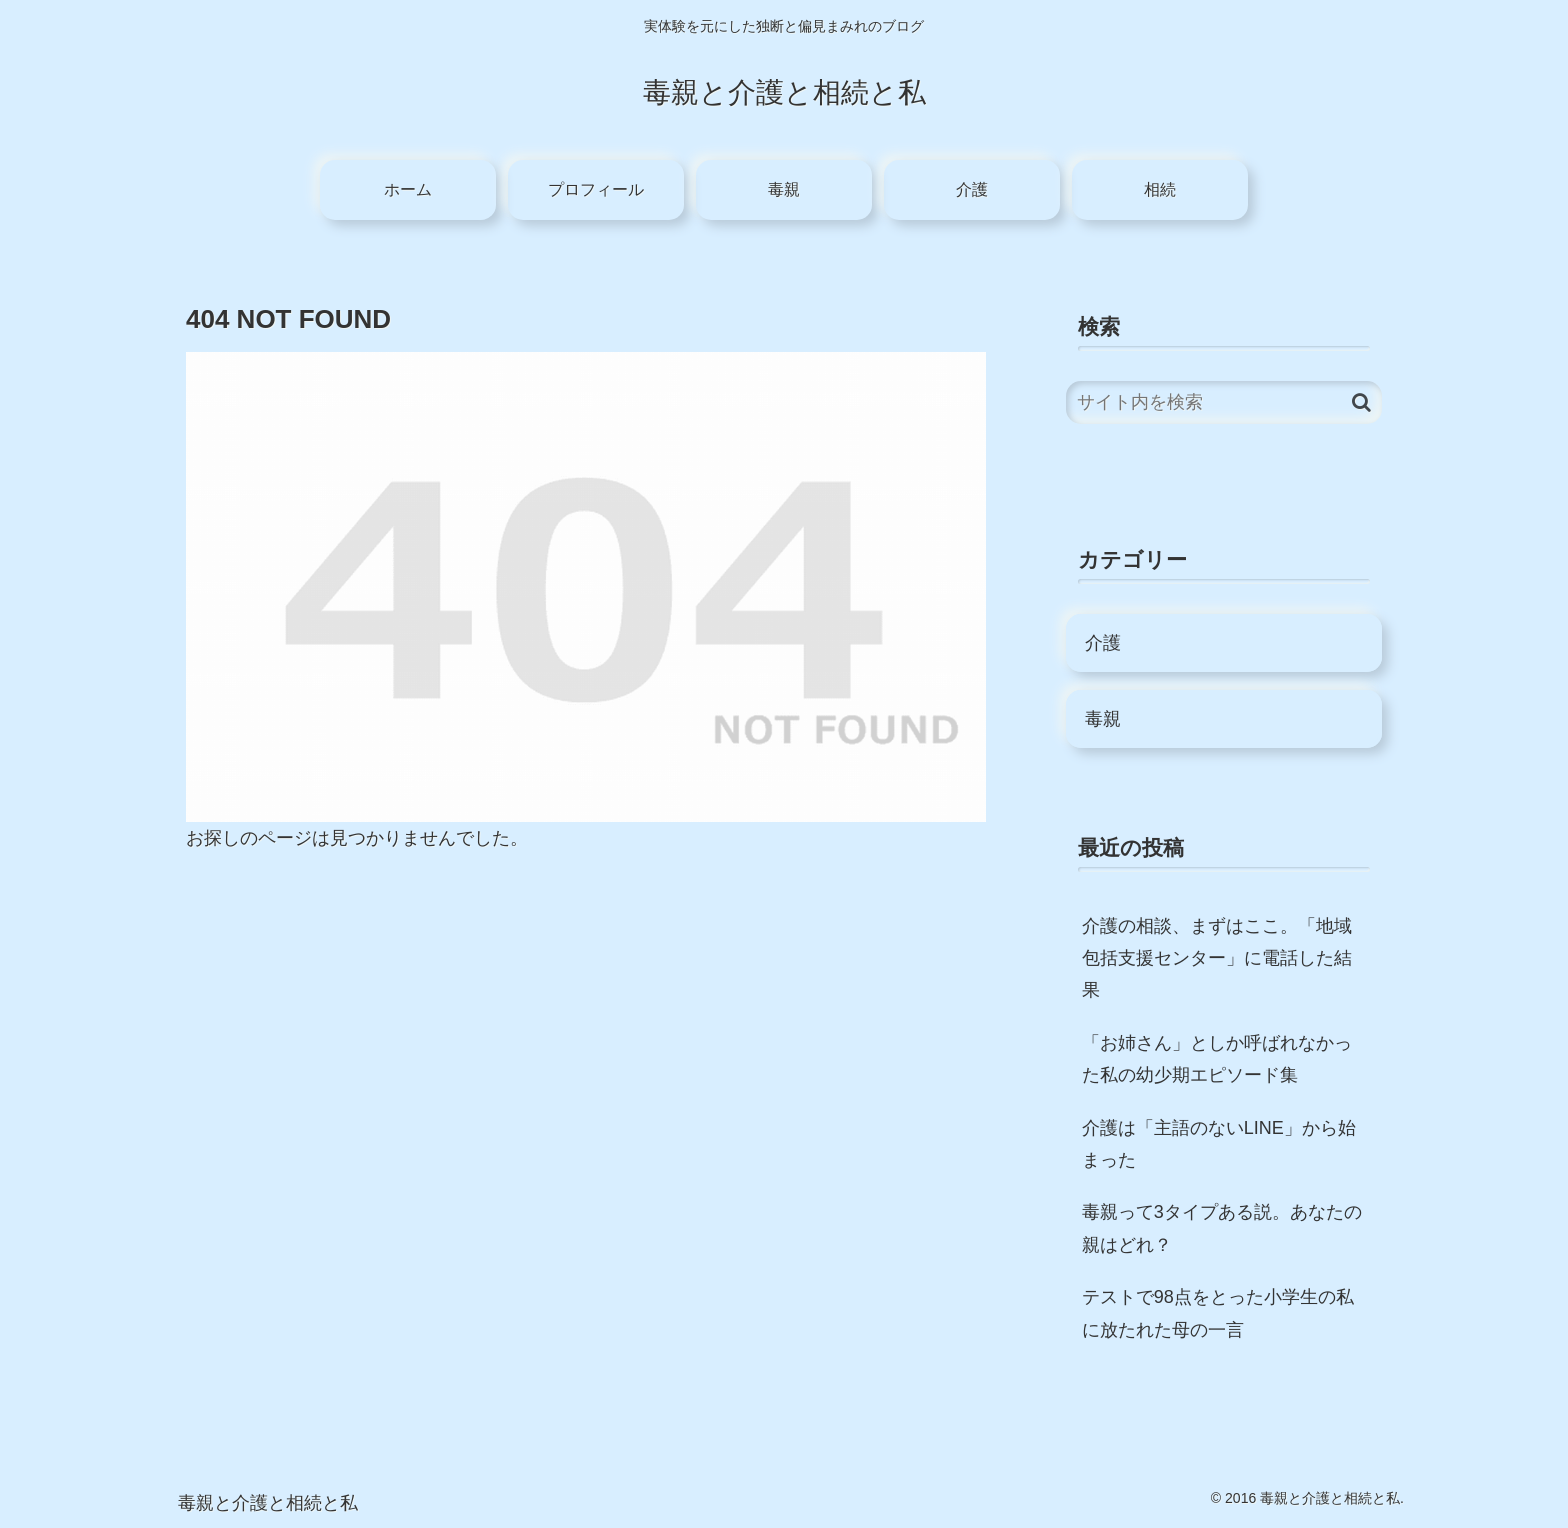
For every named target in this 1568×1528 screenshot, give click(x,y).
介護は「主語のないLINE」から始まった (1219, 1144)
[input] (1224, 402)
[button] (1361, 402)
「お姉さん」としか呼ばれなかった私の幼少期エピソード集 (1217, 1059)
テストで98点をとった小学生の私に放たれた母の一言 (1218, 1313)
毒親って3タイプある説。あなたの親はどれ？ (1222, 1228)
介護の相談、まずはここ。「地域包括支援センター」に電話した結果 (1217, 958)
